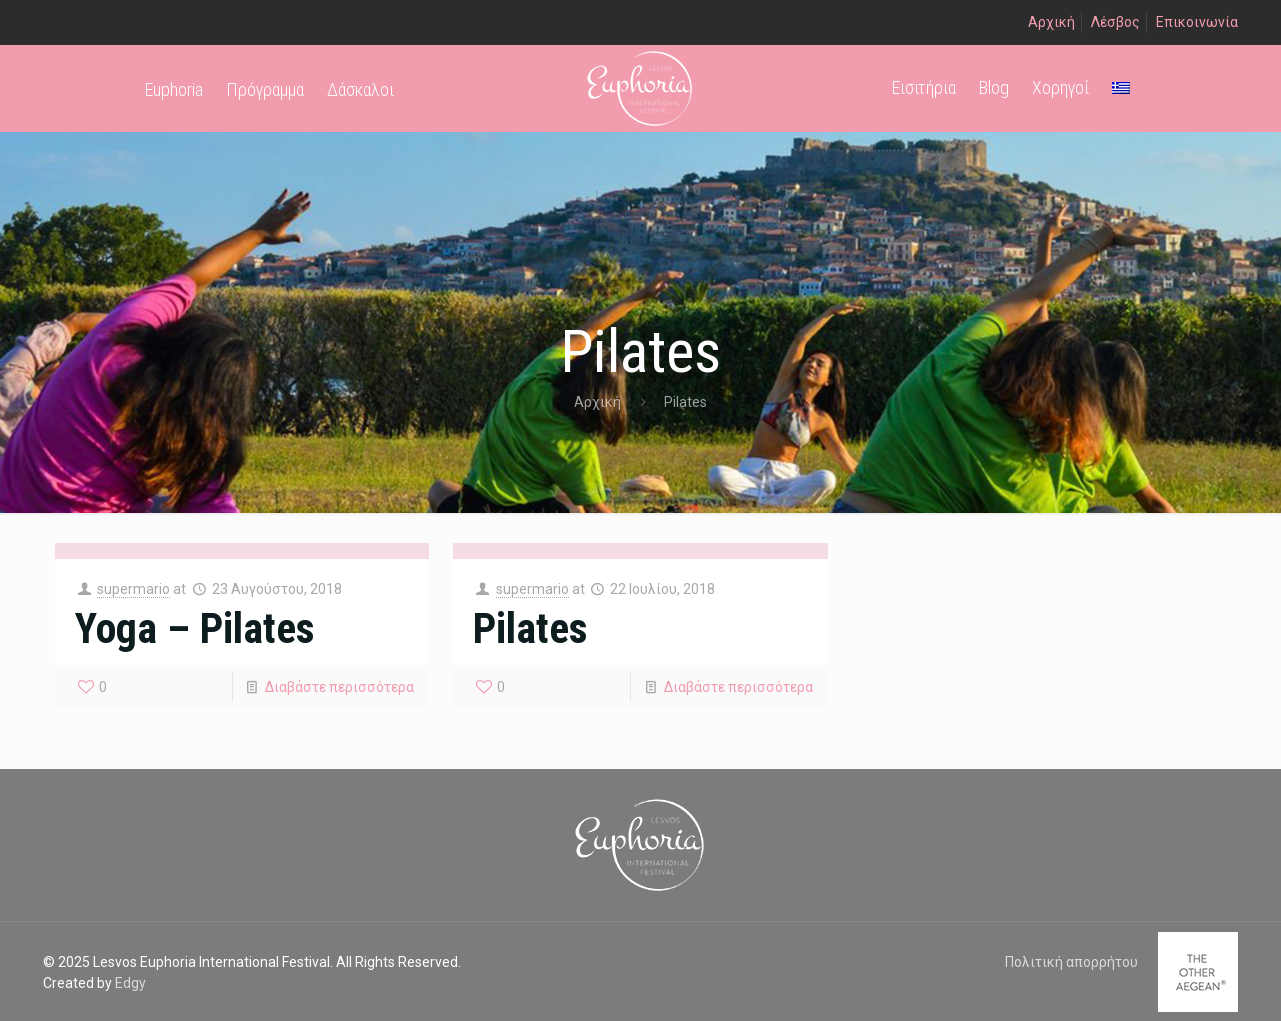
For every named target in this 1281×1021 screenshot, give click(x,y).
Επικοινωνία (1197, 22)
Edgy (130, 983)
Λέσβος (1115, 22)
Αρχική (1051, 22)
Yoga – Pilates (195, 628)
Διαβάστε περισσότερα (339, 687)
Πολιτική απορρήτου (1071, 962)
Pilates (530, 628)
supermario (133, 589)
